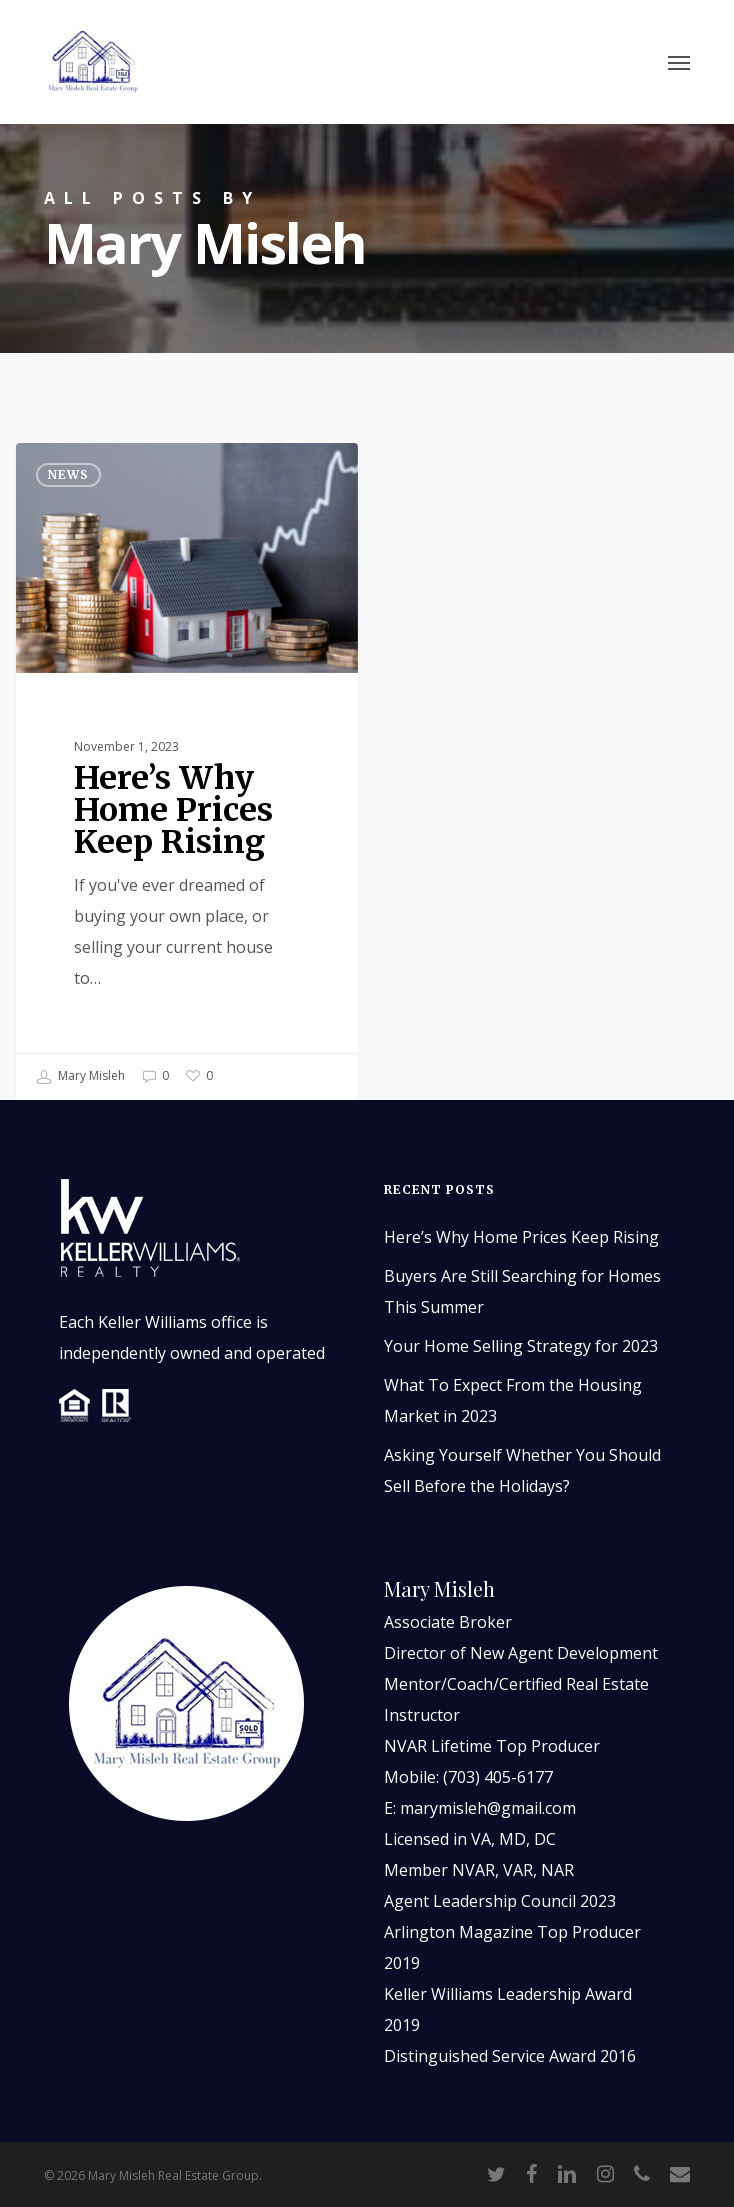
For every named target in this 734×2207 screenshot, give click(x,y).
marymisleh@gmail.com (488, 1808)
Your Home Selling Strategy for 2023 (521, 1346)
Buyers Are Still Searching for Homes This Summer (522, 1291)
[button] (679, 62)
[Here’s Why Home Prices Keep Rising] (187, 771)
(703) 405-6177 (498, 1777)
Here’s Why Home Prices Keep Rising (521, 1237)
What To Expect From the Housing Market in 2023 (513, 1400)
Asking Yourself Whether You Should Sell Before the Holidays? (522, 1470)
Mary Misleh (81, 1077)
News (68, 474)
